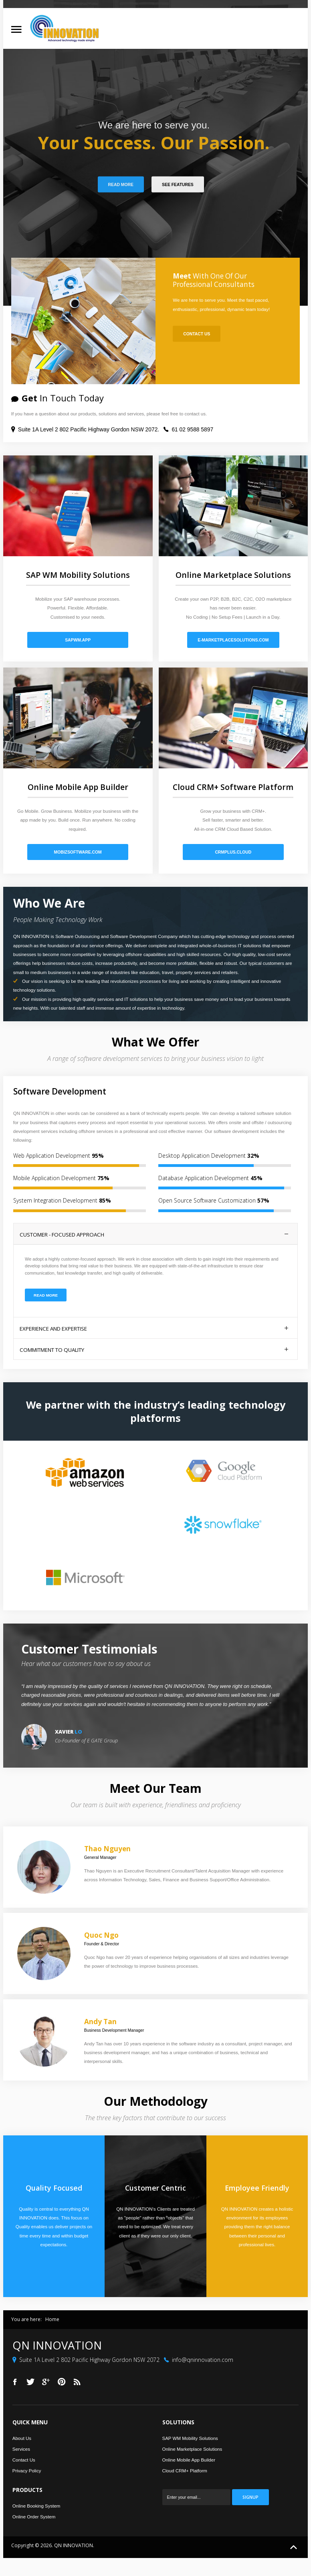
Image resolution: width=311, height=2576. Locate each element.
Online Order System (34, 2516)
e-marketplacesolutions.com (233, 640)
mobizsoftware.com (78, 852)
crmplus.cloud (233, 852)
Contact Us (196, 334)
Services (21, 2449)
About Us (21, 2438)
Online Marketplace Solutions (192, 2449)
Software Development (59, 1091)
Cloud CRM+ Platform (184, 2470)
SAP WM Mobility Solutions (190, 2438)
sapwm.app (78, 640)
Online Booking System (36, 2506)
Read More (120, 184)
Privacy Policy (26, 2470)
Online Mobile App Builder (189, 2460)
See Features (178, 184)
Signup (250, 2497)
